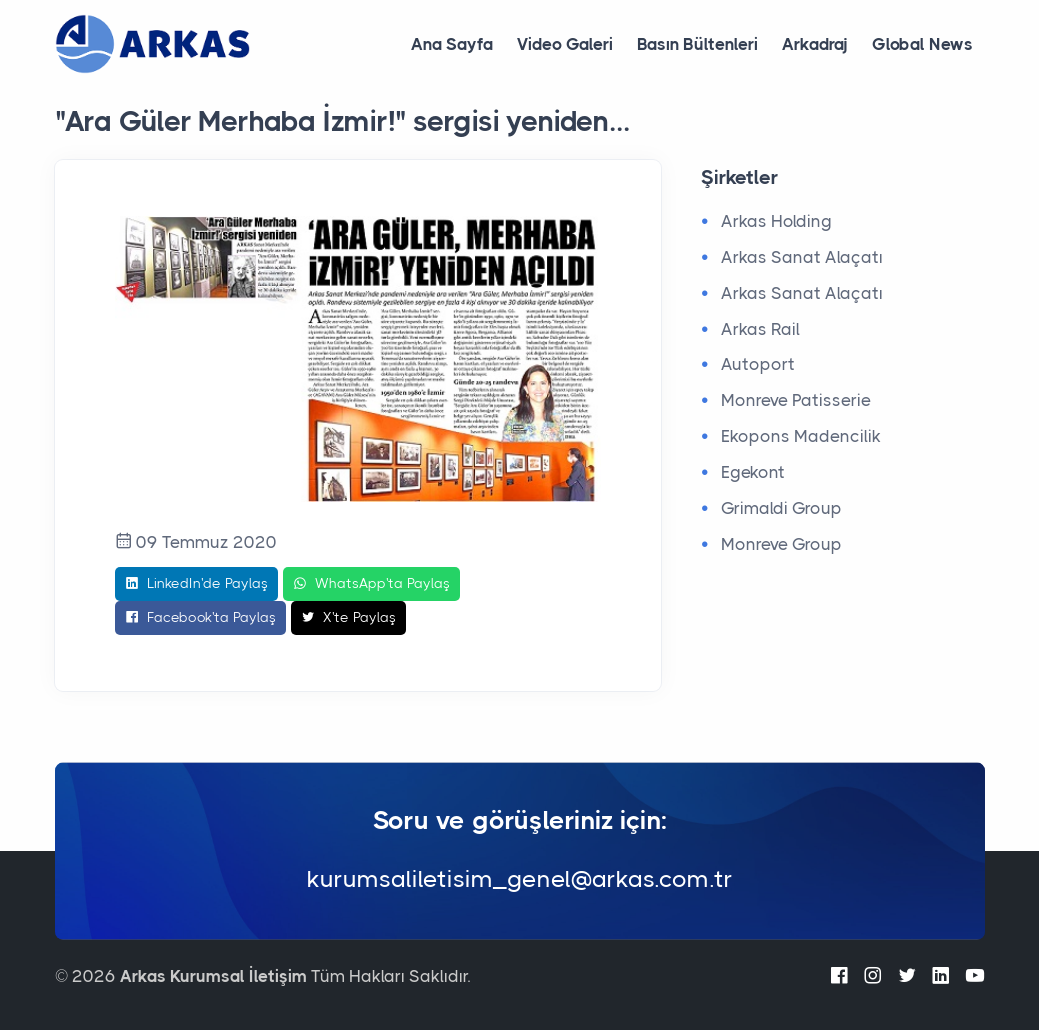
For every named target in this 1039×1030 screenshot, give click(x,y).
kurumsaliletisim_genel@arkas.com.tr (520, 879)
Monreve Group (781, 544)
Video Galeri (565, 44)
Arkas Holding (776, 221)
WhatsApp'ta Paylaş (371, 584)
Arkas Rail (760, 329)
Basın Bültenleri (697, 44)
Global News (922, 44)
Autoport (758, 364)
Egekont (753, 472)
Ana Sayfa (452, 44)
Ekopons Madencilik (801, 436)
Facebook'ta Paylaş (200, 618)
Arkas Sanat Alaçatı (802, 257)
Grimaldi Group (781, 508)
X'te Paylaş (348, 618)
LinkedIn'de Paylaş (196, 584)
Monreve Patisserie (796, 400)
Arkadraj (815, 44)
